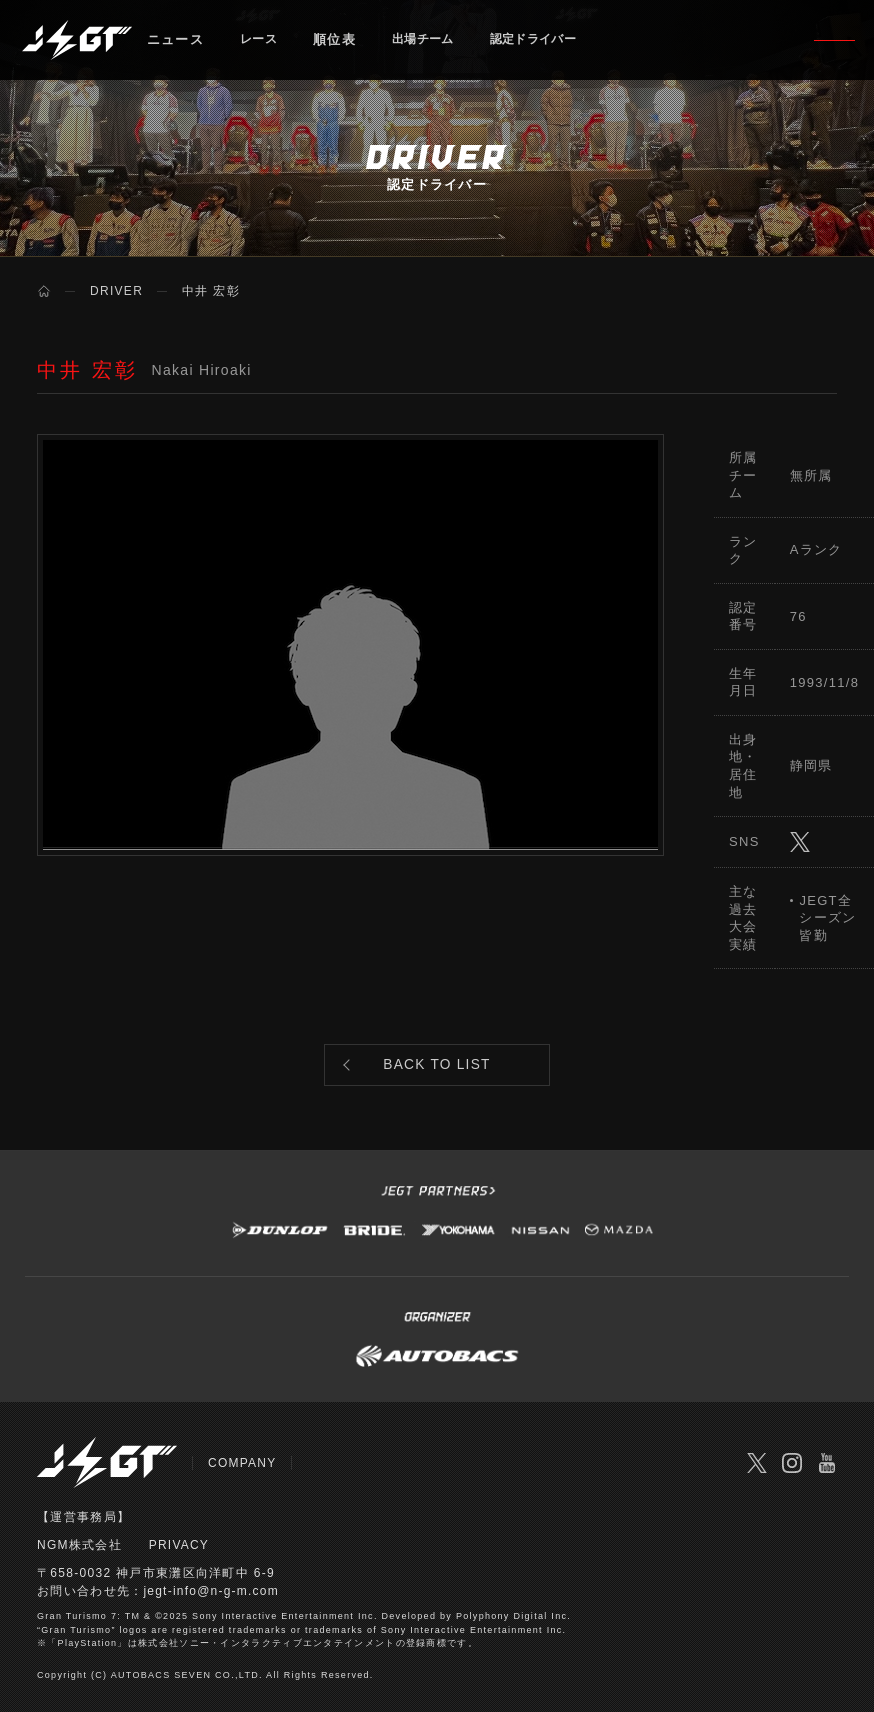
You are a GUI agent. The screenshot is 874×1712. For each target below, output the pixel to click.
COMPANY (242, 1474)
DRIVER (116, 291)
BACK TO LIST (437, 1070)
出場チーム (434, 44)
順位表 (340, 44)
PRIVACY (179, 1556)
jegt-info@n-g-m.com (211, 1602)
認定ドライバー (555, 44)
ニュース (175, 44)
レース (261, 44)
